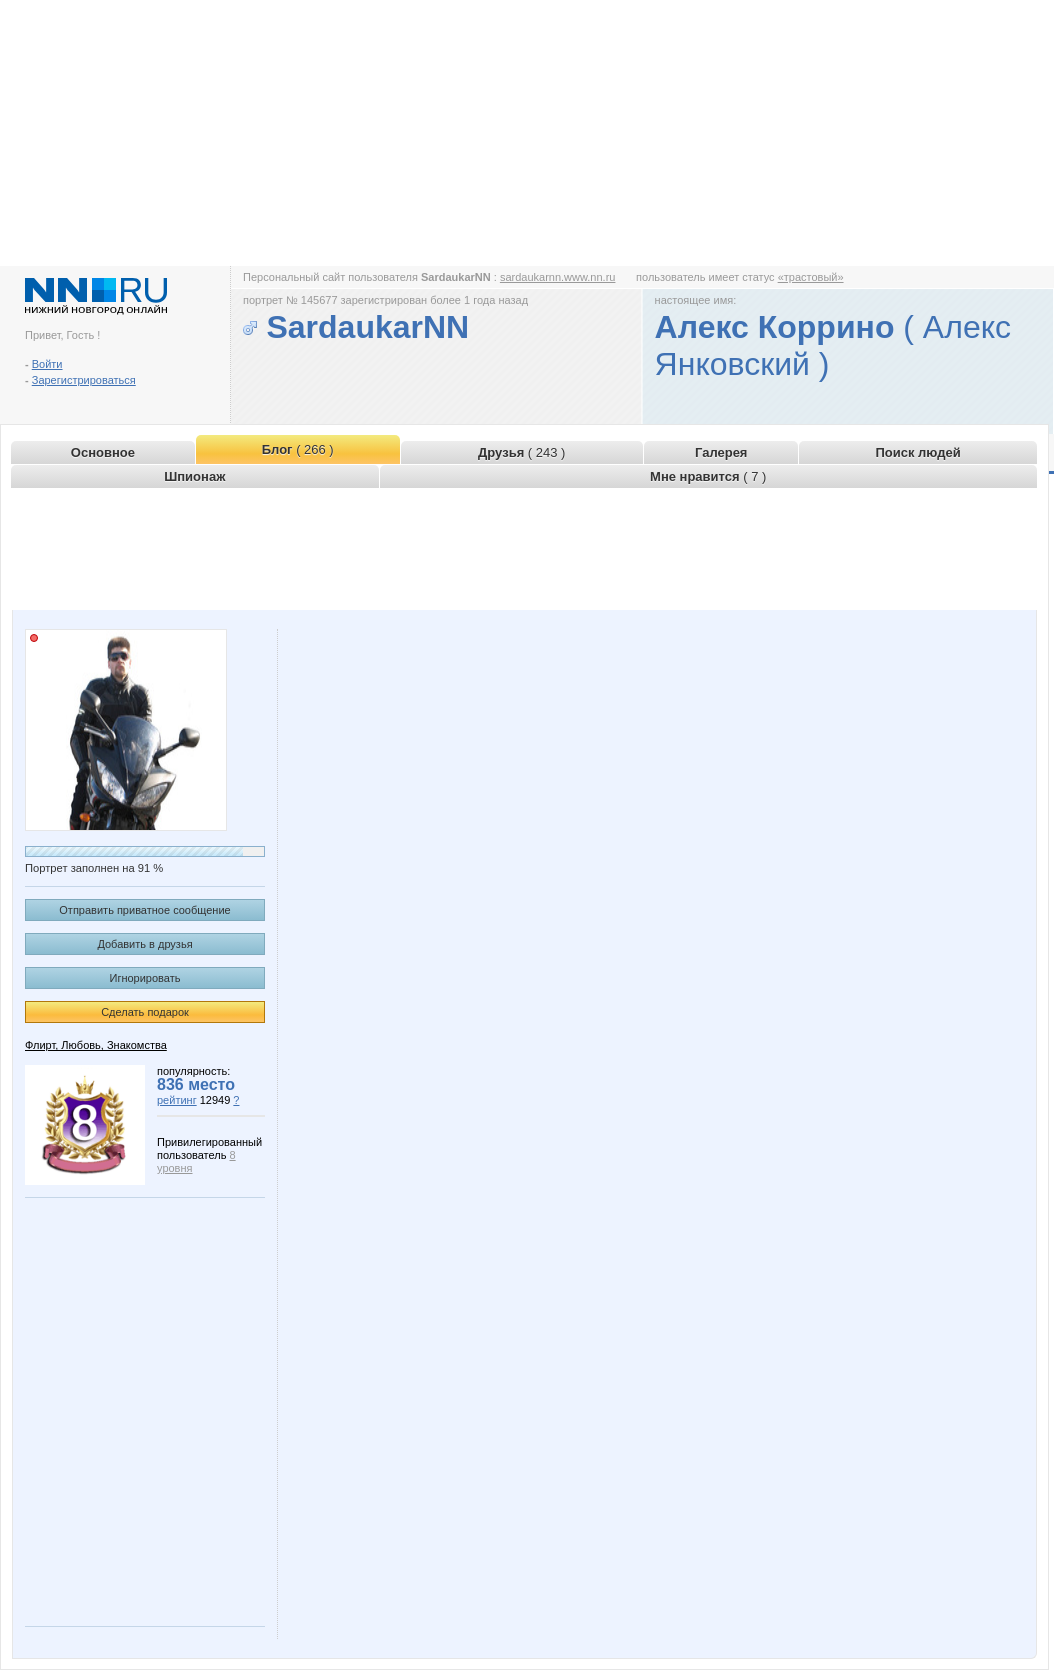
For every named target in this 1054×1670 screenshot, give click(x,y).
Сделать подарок (145, 1012)
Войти (47, 364)
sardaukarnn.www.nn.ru (558, 277)
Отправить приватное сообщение (144, 910)
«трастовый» (811, 277)
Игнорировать (145, 978)
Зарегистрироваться (84, 380)
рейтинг (177, 1100)
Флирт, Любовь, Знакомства (96, 1045)
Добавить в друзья (144, 944)
